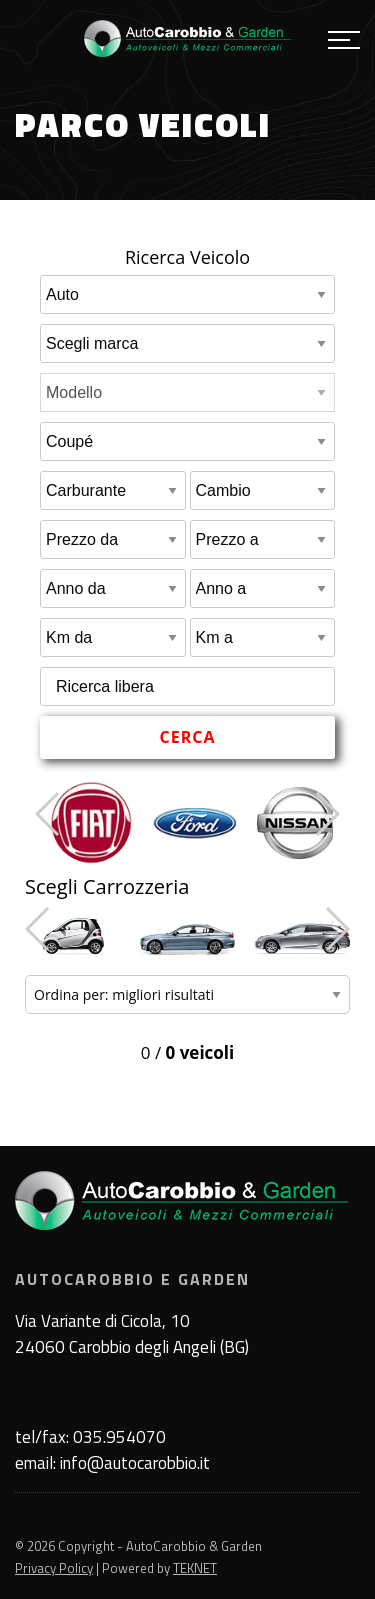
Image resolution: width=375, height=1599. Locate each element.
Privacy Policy (54, 1568)
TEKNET (195, 1568)
